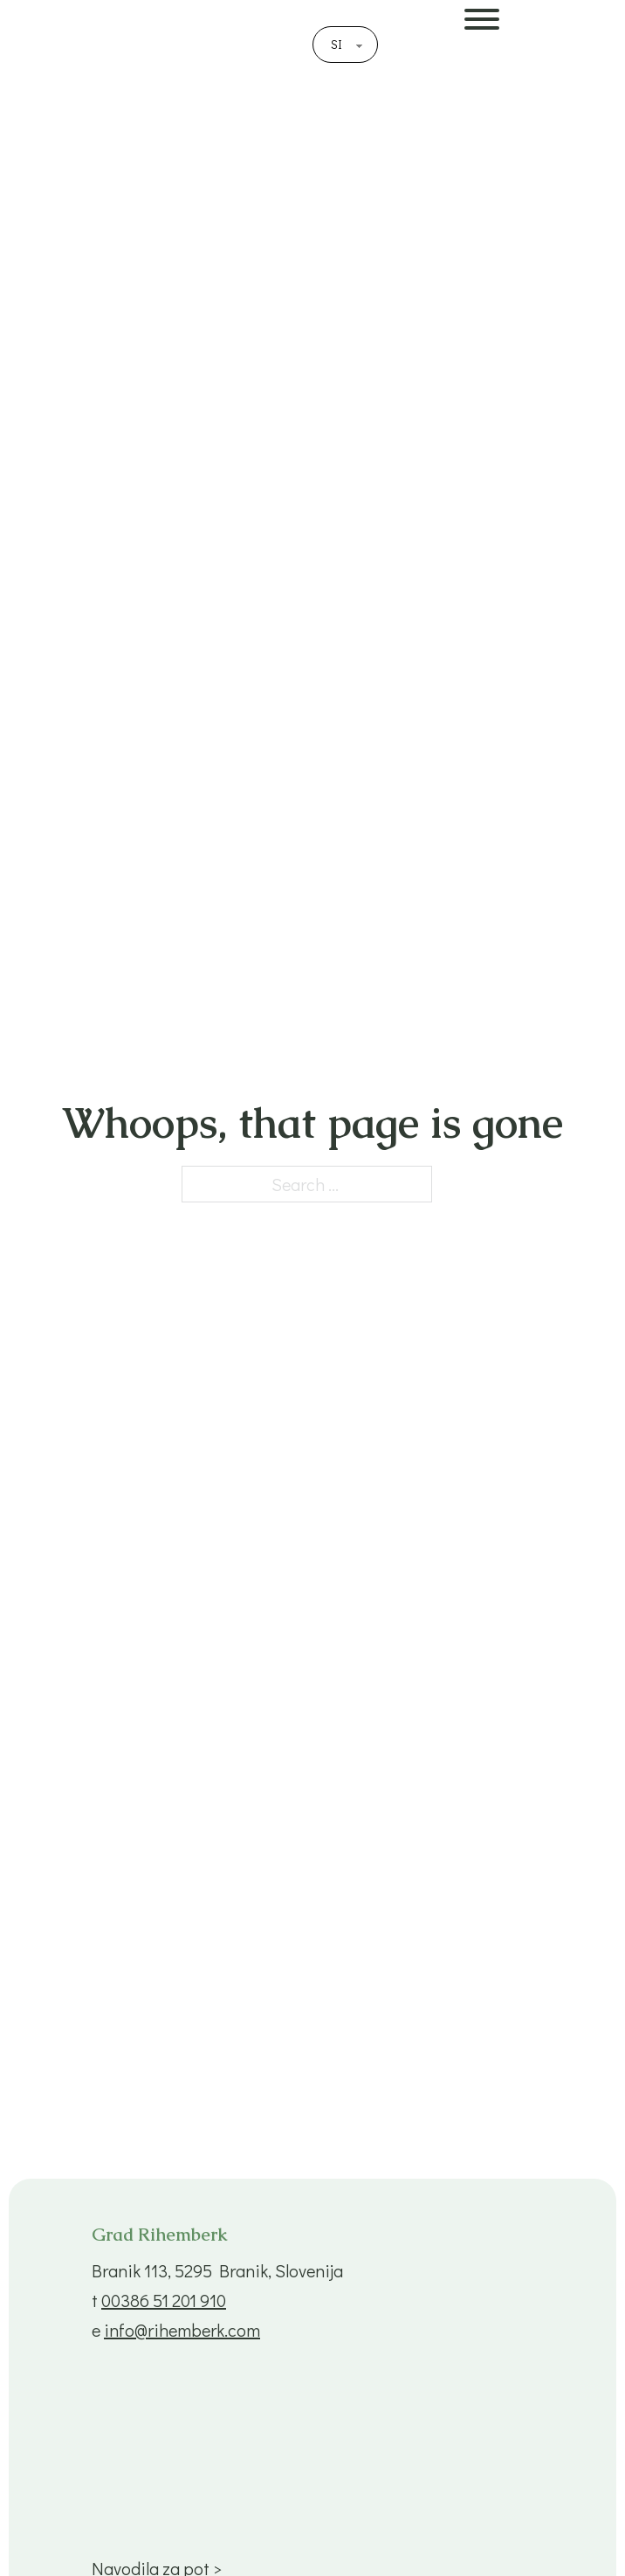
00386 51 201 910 (163, 2300)
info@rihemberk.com (182, 2329)
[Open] (540, 61)
